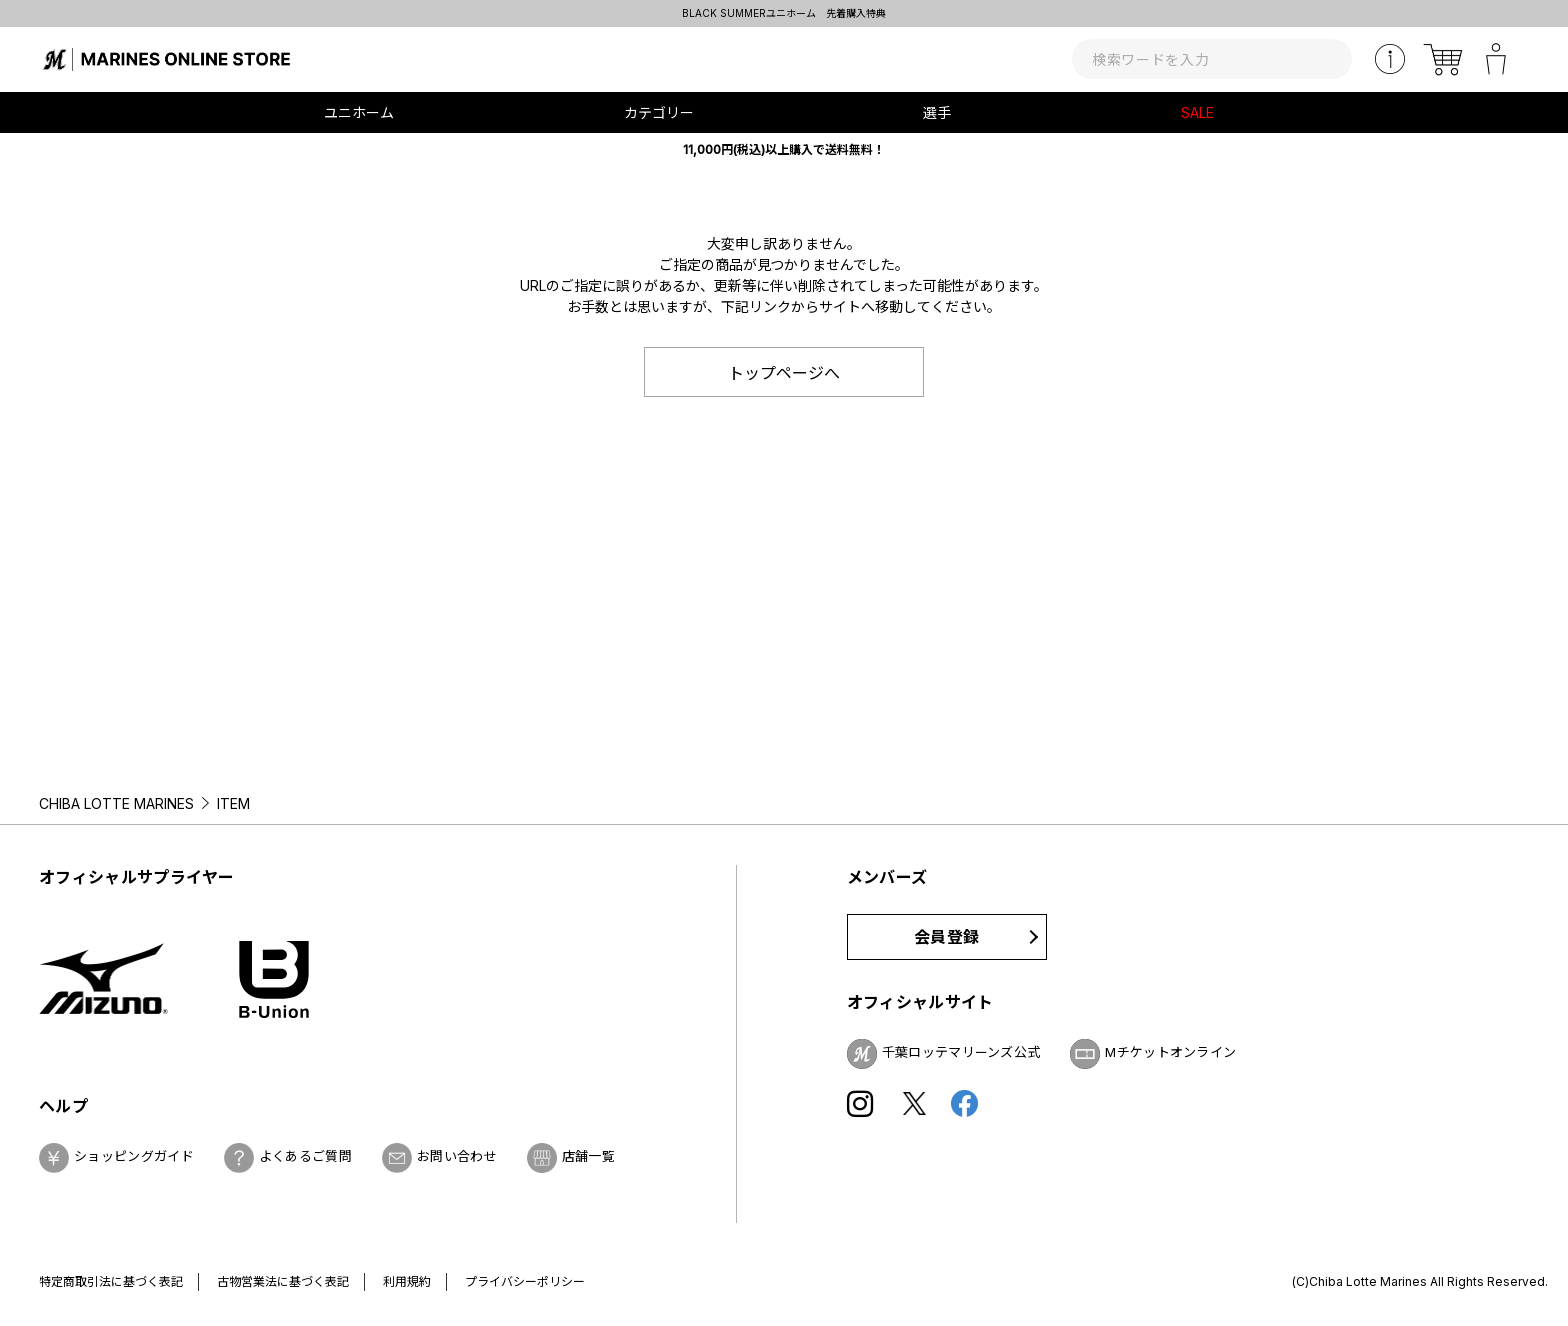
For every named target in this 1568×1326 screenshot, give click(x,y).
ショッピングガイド (134, 1156)
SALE (1197, 112)
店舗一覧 (588, 1156)
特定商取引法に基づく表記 (111, 1281)
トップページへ (784, 373)
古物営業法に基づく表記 (283, 1281)
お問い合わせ (457, 1156)
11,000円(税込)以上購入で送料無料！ (784, 149)
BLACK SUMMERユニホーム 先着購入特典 (784, 13)
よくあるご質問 (305, 1156)
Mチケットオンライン (1170, 1052)
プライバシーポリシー (525, 1281)
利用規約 (407, 1281)
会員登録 (946, 937)
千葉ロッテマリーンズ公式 (961, 1052)
